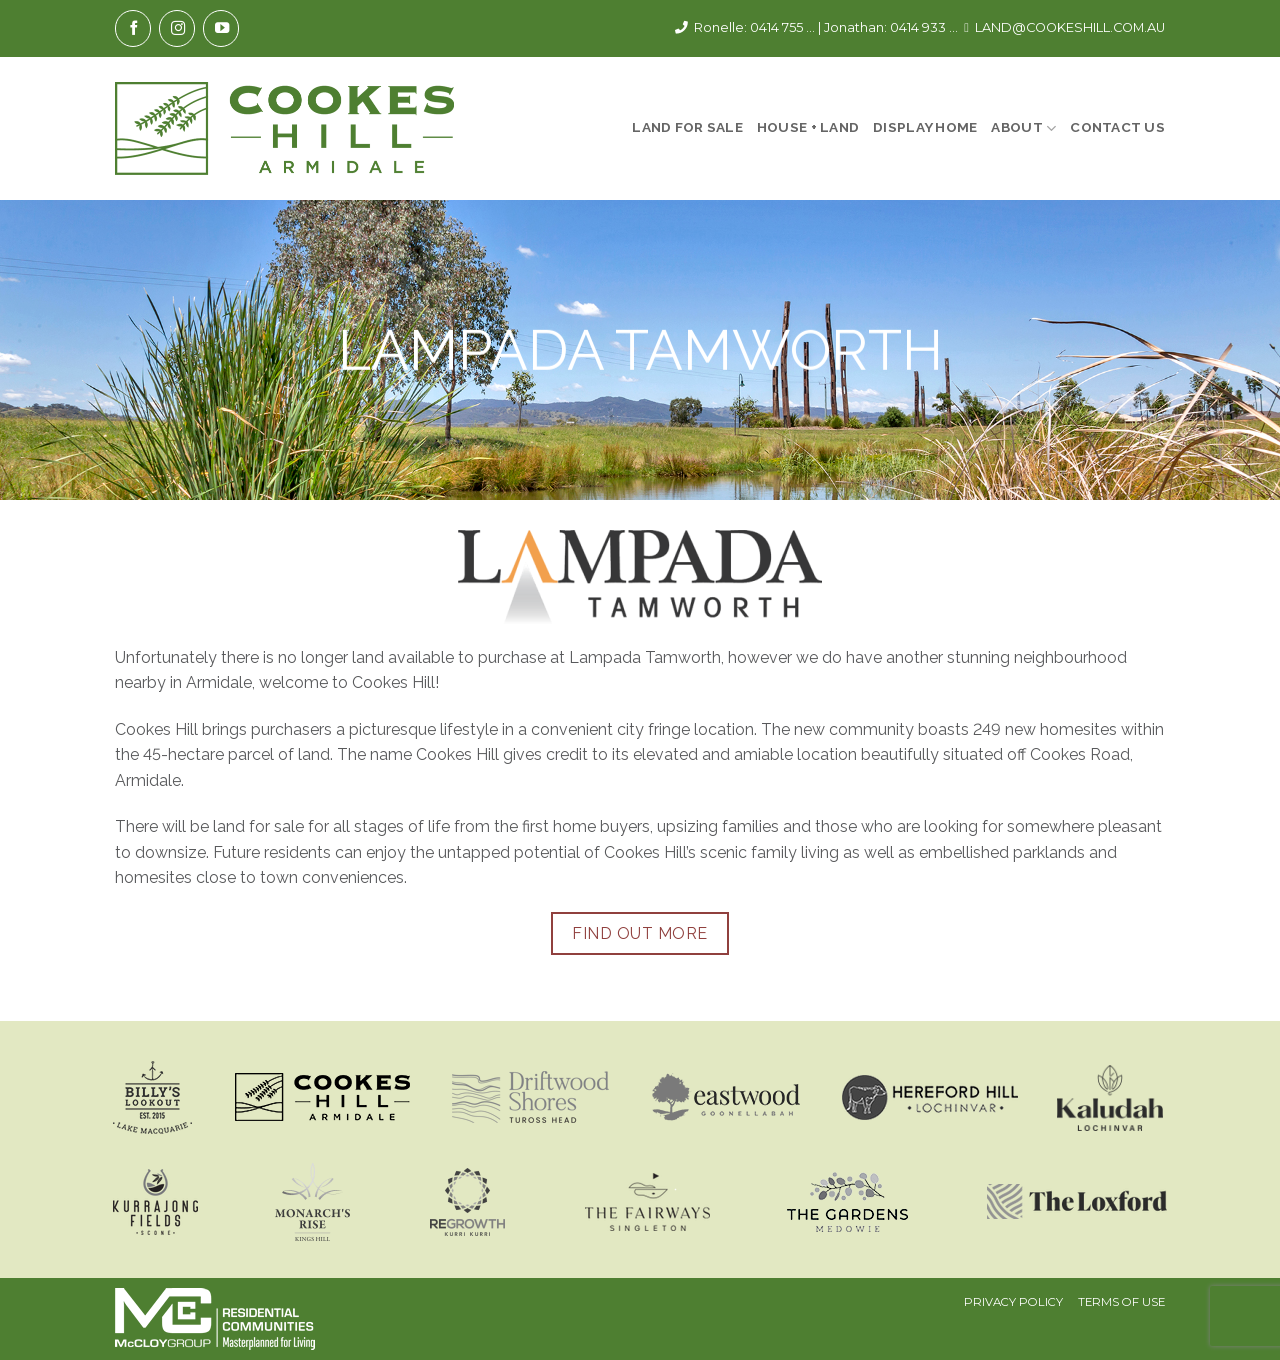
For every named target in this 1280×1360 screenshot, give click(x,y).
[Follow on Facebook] (133, 28)
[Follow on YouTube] (221, 28)
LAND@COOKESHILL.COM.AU (1070, 27)
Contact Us (1117, 127)
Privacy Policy (1013, 1302)
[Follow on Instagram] (177, 28)
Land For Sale (687, 127)
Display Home (925, 127)
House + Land (808, 127)
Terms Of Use (1121, 1302)
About (1023, 128)
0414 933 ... (924, 27)
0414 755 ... (782, 27)
